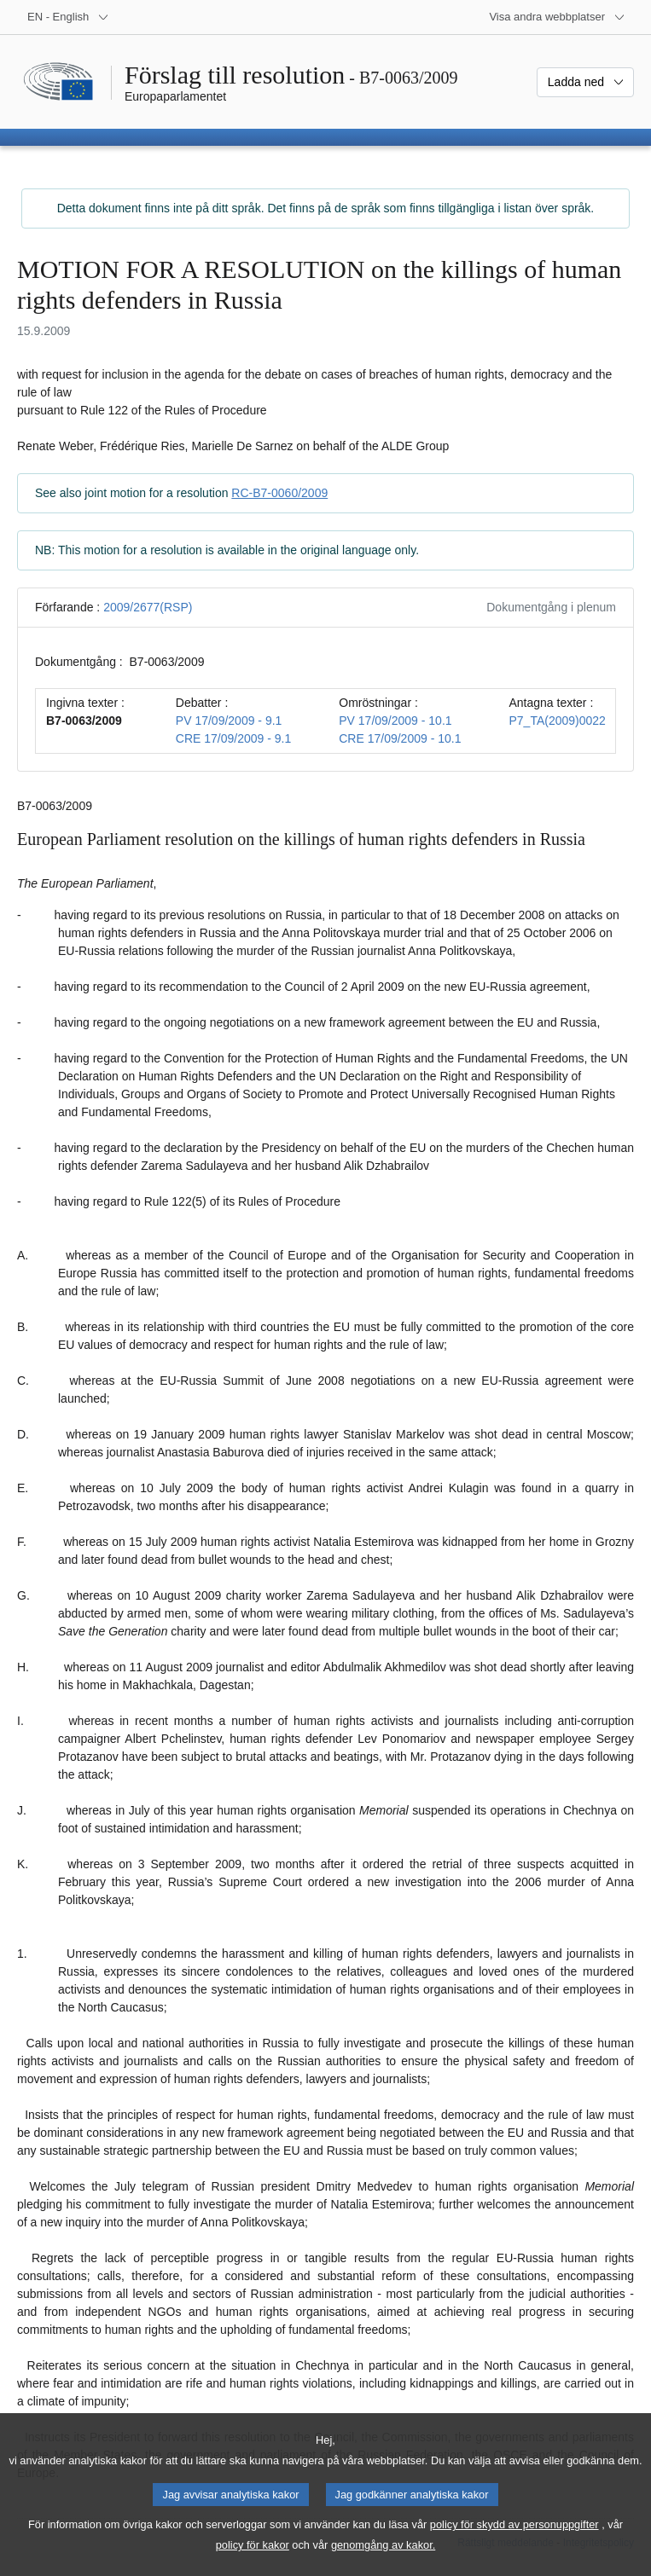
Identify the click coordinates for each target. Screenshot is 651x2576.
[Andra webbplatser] (557, 17)
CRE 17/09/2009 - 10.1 (400, 738)
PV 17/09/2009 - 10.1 (395, 720)
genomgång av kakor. (383, 2563)
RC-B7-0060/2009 (279, 493)
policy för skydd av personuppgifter (514, 2543)
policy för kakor (252, 2563)
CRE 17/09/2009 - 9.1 (233, 738)
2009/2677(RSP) (147, 607)
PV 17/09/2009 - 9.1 (229, 720)
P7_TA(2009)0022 (557, 720)
